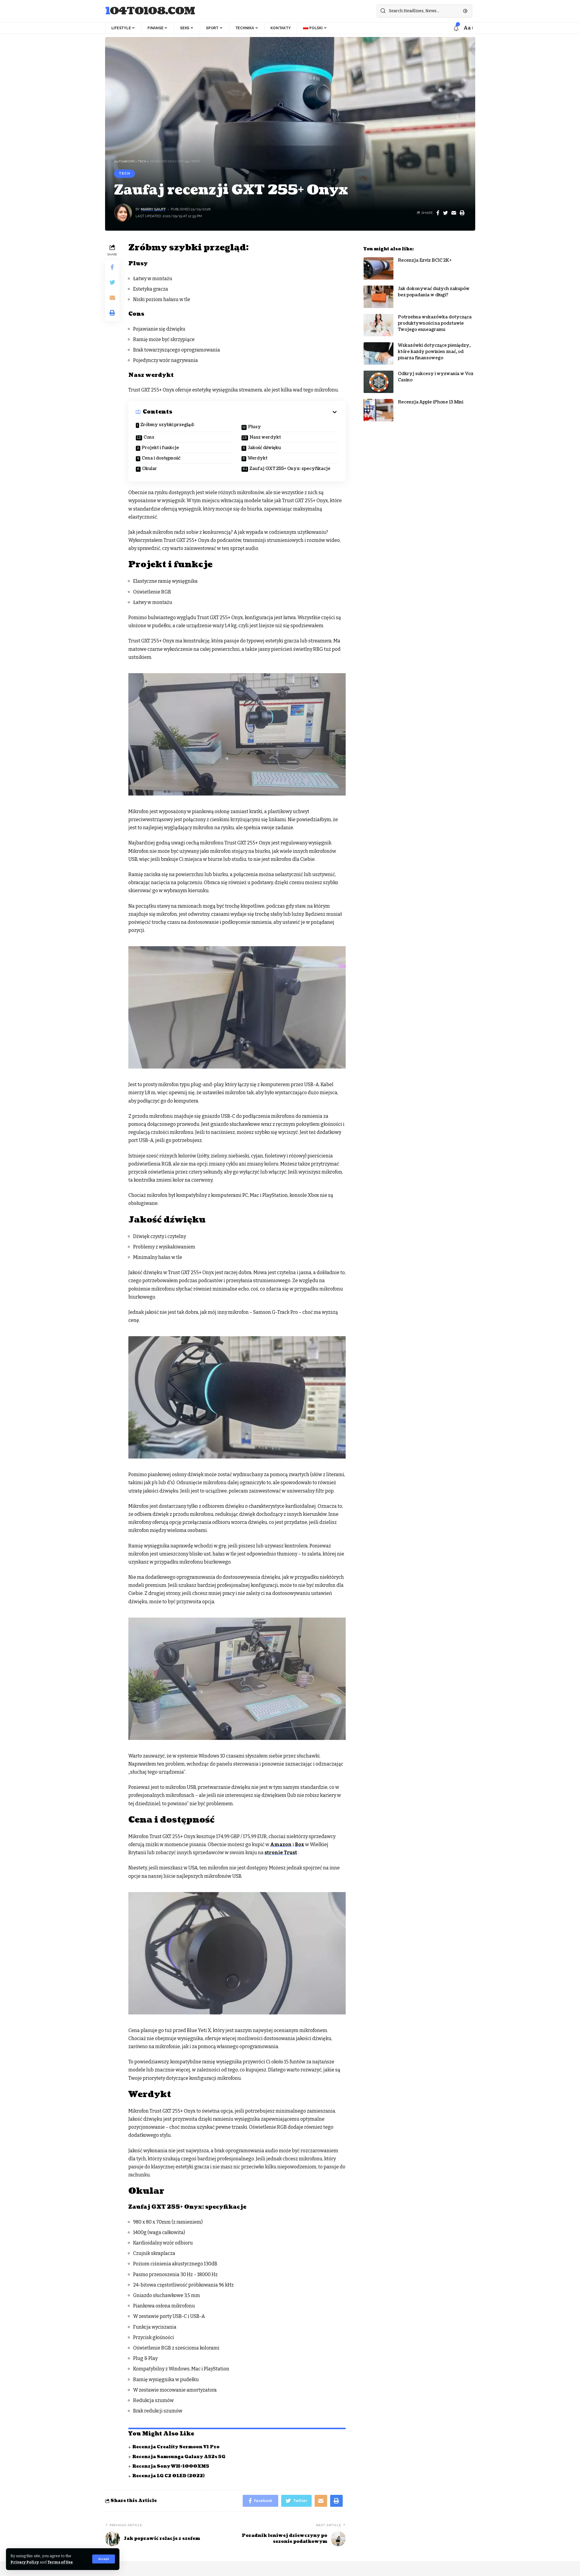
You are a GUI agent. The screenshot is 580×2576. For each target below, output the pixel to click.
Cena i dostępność (161, 458)
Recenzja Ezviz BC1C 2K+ (425, 256)
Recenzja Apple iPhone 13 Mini (430, 397)
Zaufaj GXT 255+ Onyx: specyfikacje (290, 468)
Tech (124, 173)
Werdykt (257, 458)
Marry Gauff (153, 209)
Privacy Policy (24, 2562)
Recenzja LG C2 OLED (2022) (168, 2476)
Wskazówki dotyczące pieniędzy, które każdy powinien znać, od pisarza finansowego (434, 347)
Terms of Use (60, 2562)
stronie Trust (280, 1852)
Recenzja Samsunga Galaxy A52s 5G (178, 2457)
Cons (149, 437)
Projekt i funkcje (160, 448)
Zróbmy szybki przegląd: (168, 425)
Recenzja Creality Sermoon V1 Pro (175, 2447)
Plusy (254, 427)
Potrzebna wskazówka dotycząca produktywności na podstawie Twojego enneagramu (435, 319)
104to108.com (150, 11)
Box (299, 1844)
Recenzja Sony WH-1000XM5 (170, 2466)
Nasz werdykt (265, 437)
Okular (149, 468)
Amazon (281, 1844)
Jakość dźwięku (264, 448)
